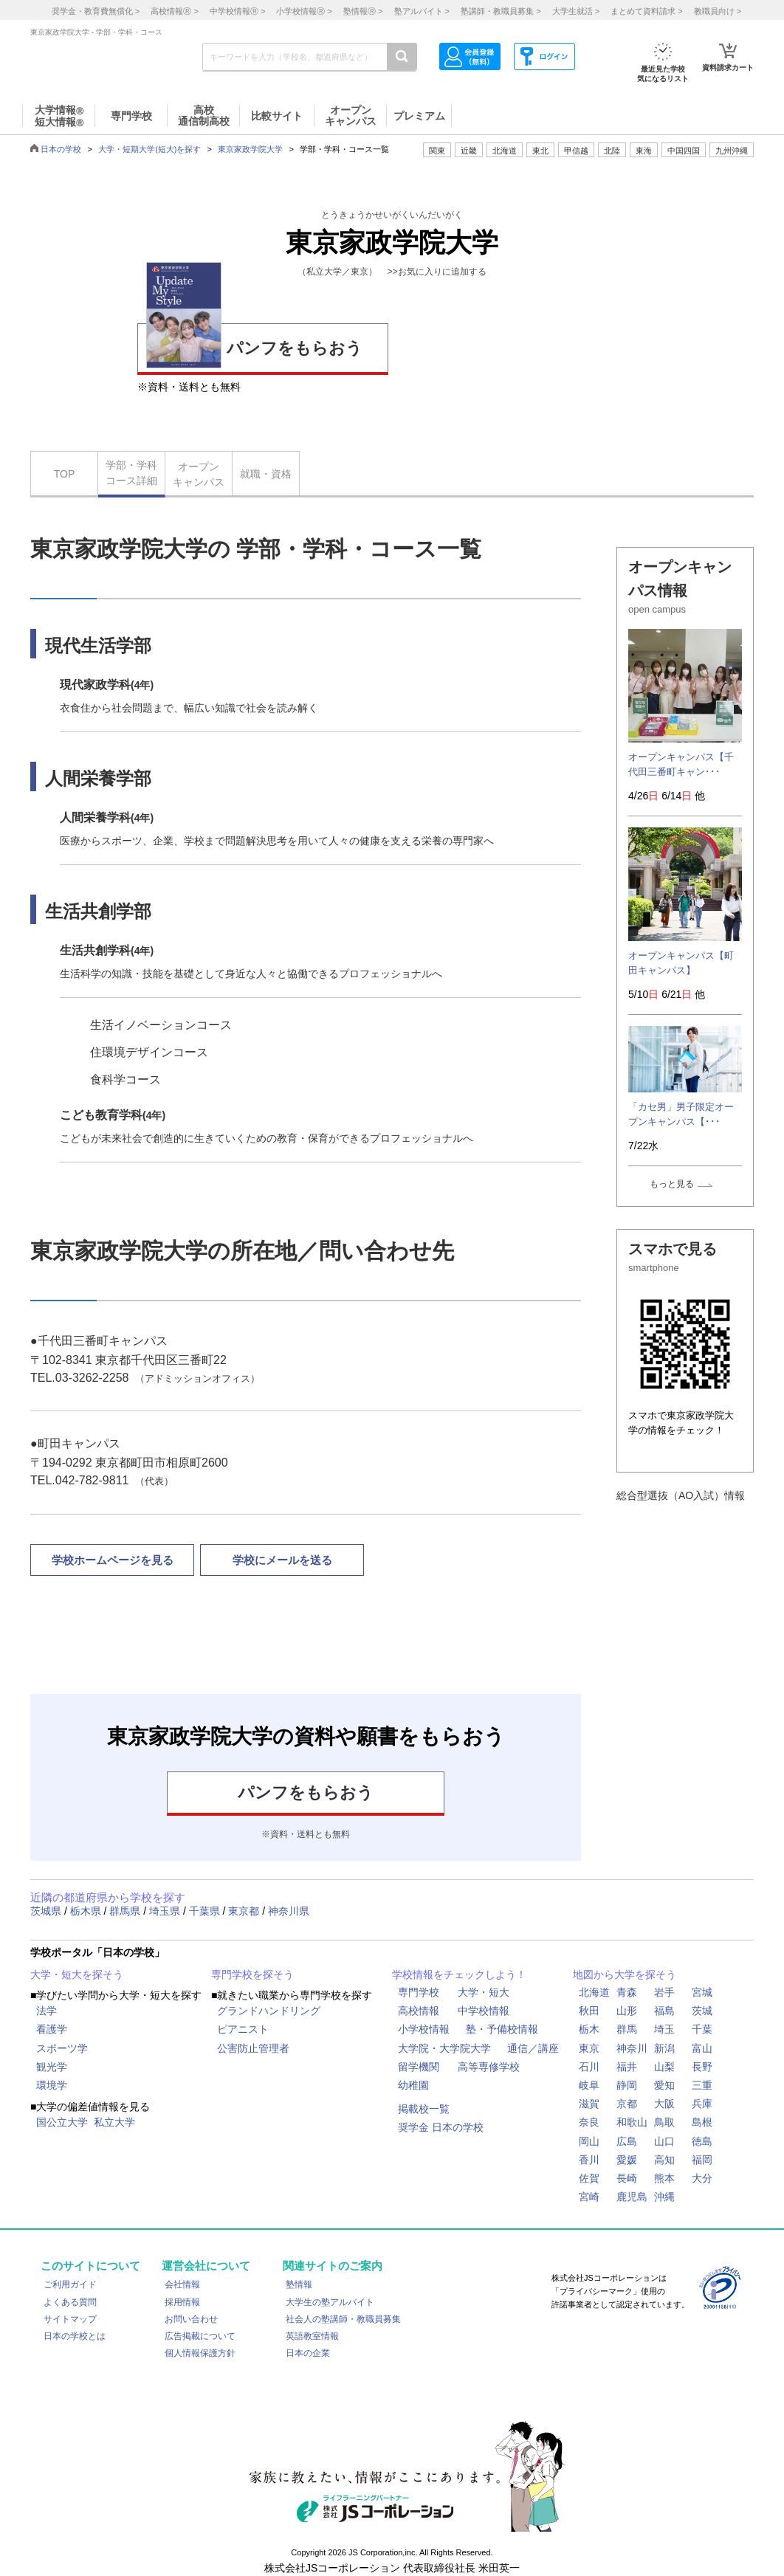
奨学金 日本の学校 (441, 2127)
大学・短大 (483, 1992)
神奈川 (631, 2048)
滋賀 (589, 2104)
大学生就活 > (575, 11)
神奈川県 (288, 1911)
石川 (589, 2067)
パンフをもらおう (254, 345)
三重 (702, 2085)
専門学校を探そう (252, 1974)
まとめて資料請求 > (646, 11)
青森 (626, 1992)
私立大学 (114, 2122)
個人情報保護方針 (200, 2353)
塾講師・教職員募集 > (500, 11)
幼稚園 (413, 2085)
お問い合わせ (191, 2319)
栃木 (589, 2029)
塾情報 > (362, 11)
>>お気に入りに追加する (437, 271)
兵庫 (702, 2104)
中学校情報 (483, 2011)
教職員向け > (717, 11)
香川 (589, 2160)
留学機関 (418, 2067)
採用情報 (182, 2302)
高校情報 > (174, 11)
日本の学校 (61, 149)
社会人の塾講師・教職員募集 (343, 2319)
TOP (64, 474)
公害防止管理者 (253, 2048)
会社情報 (182, 2284)
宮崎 (589, 2197)
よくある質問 (70, 2302)
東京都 (245, 1911)
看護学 (51, 2029)
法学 (46, 2011)
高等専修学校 (489, 2067)
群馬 (626, 2029)
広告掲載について (200, 2336)
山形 (626, 2011)
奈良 (589, 2122)
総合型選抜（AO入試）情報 (680, 1495)
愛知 (664, 2085)
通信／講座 (533, 2048)
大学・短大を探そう (76, 1974)
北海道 (504, 150)
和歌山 (631, 2122)
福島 (664, 2011)
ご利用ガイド (70, 2284)
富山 (702, 2048)
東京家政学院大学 (250, 149)
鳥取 (664, 2122)
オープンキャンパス (198, 474)
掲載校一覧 (424, 2109)
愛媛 (626, 2160)
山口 (664, 2141)
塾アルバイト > (422, 11)
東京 (589, 2048)
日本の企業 (308, 2353)
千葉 (702, 2029)
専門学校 (418, 1992)
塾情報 (299, 2284)
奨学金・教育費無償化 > (96, 11)
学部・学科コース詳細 (131, 472)
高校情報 (418, 2011)
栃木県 (87, 1911)
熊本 (664, 2178)
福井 (626, 2067)
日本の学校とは (75, 2336)
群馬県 (126, 1911)
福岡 (702, 2160)
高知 (664, 2160)
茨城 (702, 2011)
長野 (702, 2067)
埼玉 (664, 2029)
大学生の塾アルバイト (330, 2302)
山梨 (664, 2067)
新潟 (664, 2048)
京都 (626, 2104)
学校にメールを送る (282, 1560)
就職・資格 (266, 474)
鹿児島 (631, 2197)
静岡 (626, 2085)
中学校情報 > (237, 11)
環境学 (51, 2085)
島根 (702, 2122)
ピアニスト (243, 2029)
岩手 (664, 1992)
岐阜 (589, 2085)
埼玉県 (166, 1911)
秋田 (589, 2011)
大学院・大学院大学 (444, 2048)
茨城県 (47, 1911)
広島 (626, 2141)
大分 (702, 2178)
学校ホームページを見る (112, 1560)
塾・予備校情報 (502, 2029)
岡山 (589, 2141)
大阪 (664, 2104)
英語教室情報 (312, 2336)
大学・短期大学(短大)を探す (149, 149)
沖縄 (664, 2197)
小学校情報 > (303, 11)
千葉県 (206, 1911)
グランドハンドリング (268, 2011)
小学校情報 (424, 2029)
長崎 (626, 2178)
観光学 (51, 2067)
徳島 (702, 2141)
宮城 (702, 1992)
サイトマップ (70, 2319)
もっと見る (672, 1184)
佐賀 (589, 2178)
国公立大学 (62, 2122)
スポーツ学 (62, 2048)
